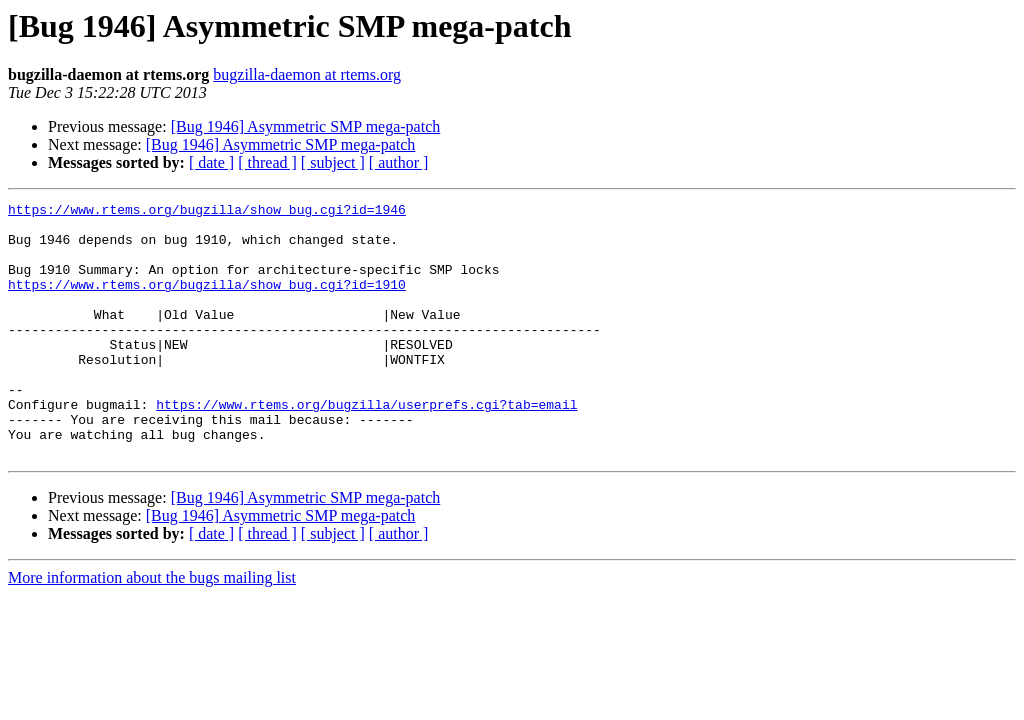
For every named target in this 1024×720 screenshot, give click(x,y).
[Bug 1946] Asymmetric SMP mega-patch (306, 126)
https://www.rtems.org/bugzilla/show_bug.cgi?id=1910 (207, 302)
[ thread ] (267, 162)
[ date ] (211, 162)
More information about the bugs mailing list (152, 628)
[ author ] (399, 162)
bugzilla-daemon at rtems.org (307, 74)
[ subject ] (333, 162)
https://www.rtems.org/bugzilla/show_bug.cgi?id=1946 (207, 212)
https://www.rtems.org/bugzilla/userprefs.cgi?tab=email (366, 446)
